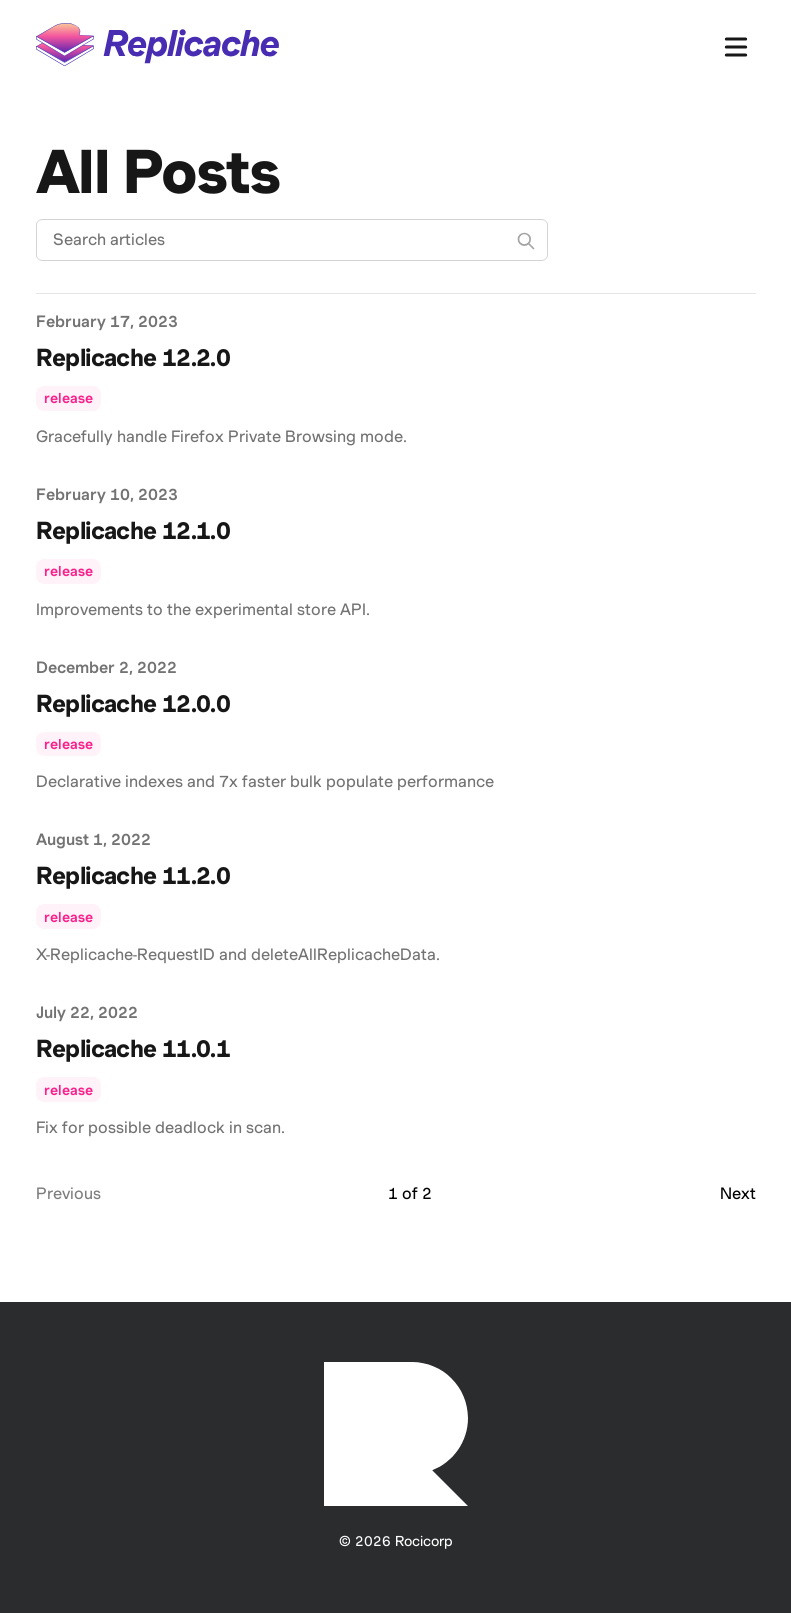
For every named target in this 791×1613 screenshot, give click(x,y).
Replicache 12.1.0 (133, 530)
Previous (68, 1193)
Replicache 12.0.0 (133, 703)
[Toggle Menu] (736, 43)
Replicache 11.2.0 (133, 875)
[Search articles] (292, 240)
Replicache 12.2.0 (133, 357)
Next (738, 1193)
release (68, 398)
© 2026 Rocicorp (396, 1541)
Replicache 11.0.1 (133, 1048)
